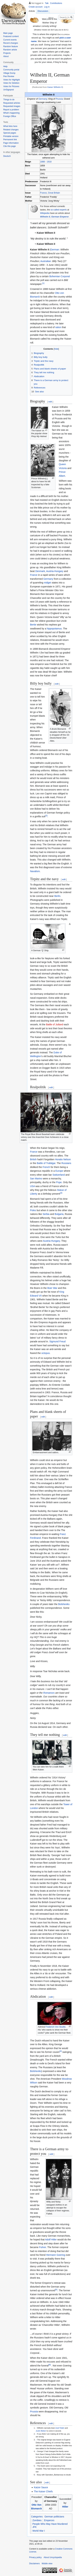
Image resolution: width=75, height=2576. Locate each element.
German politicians (54, 2516)
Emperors (49, 2520)
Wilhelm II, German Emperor (54, 217)
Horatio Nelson (63, 1159)
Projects (7, 53)
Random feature (10, 46)
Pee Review (8, 76)
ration (58, 327)
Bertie (33, 624)
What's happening (11, 113)
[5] (56, 2290)
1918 (49, 162)
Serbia (46, 1214)
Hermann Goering (55, 2255)
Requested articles (11, 103)
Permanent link (10, 139)
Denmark (40, 571)
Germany (42, 99)
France (43, 193)
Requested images (11, 106)
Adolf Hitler (51, 2239)
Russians (66, 1163)
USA (32, 1186)
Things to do (8, 99)
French (46, 1167)
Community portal (11, 69)
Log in (47, 7)
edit (50, 401)
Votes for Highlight (11, 80)
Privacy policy (35, 2557)
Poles (33, 1210)
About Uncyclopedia (53, 2557)
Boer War (52, 1288)
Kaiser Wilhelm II (55, 87)
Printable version (10, 136)
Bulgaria (59, 1214)
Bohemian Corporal (59, 276)
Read (37, 18)
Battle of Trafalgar (46, 1163)
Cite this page (9, 146)
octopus (45, 1353)
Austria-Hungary (54, 571)
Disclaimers (34, 2563)
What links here (10, 126)
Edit (44, 18)
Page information (11, 143)
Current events (10, 40)
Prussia (59, 99)
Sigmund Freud (57, 1341)
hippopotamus (54, 628)
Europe (59, 1170)
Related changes (10, 129)
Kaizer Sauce (41, 2487)
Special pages (9, 133)
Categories (37, 2516)
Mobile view (47, 2563)
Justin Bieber (41, 2431)
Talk (47, 3)
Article (32, 11)
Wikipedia (44, 213)
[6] (50, 2365)
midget (47, 582)
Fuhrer (42, 2247)
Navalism (35, 871)
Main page (8, 33)
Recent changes (10, 43)
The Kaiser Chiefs (43, 2491)
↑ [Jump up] (36, 2428)
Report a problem (11, 109)
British (33, 1159)
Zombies (37, 2520)
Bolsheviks (64, 1604)
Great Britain (54, 193)
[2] (46, 815)
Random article (10, 50)
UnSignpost (8, 89)
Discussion (43, 11)
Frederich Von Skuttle (55, 2027)
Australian (45, 261)
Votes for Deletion (11, 83)
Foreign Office (9, 116)
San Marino (36, 1178)
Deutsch (7, 156)
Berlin (57, 896)
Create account (35, 7)
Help (5, 66)
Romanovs (49, 1692)
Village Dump (9, 73)
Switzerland (58, 1174)
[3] (61, 1193)
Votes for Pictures (11, 86)
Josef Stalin (59, 2428)
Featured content (11, 36)
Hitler (65, 2506)
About (5, 56)
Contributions (56, 3)
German (54, 249)
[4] (61, 2051)
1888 (42, 162)
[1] (43, 283)
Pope (59, 1182)
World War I (38, 2530)
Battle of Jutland (54, 1024)
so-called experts (59, 210)
